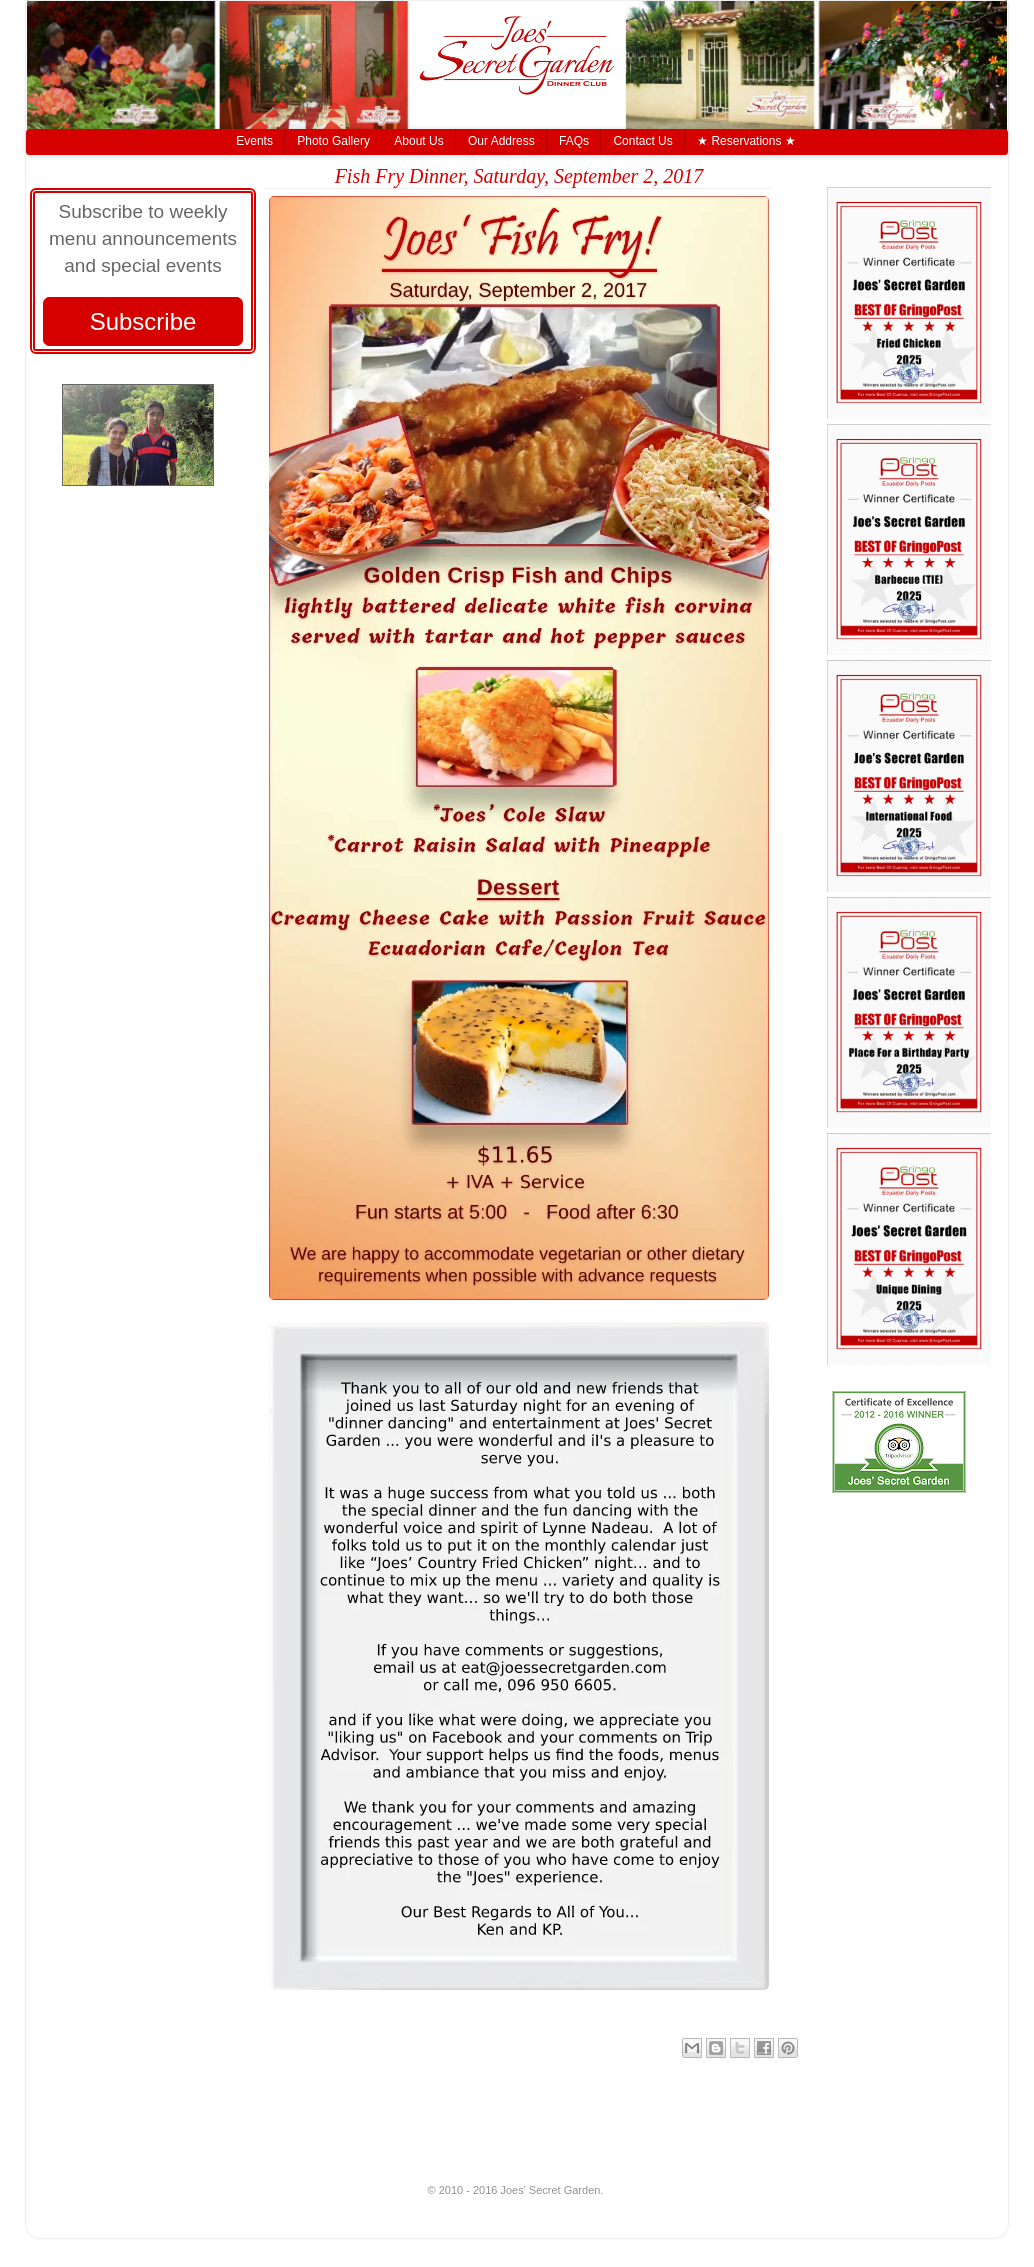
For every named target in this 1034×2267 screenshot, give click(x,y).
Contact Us (642, 141)
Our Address (501, 141)
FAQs (574, 141)
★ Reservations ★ (746, 141)
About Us (418, 141)
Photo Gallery (333, 141)
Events (254, 141)
